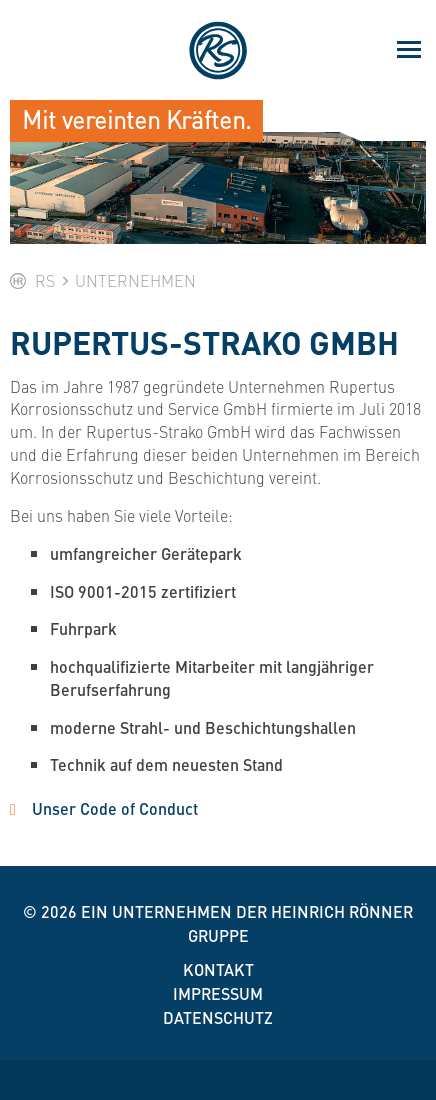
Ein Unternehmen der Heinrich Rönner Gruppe (247, 923)
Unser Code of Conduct (115, 808)
